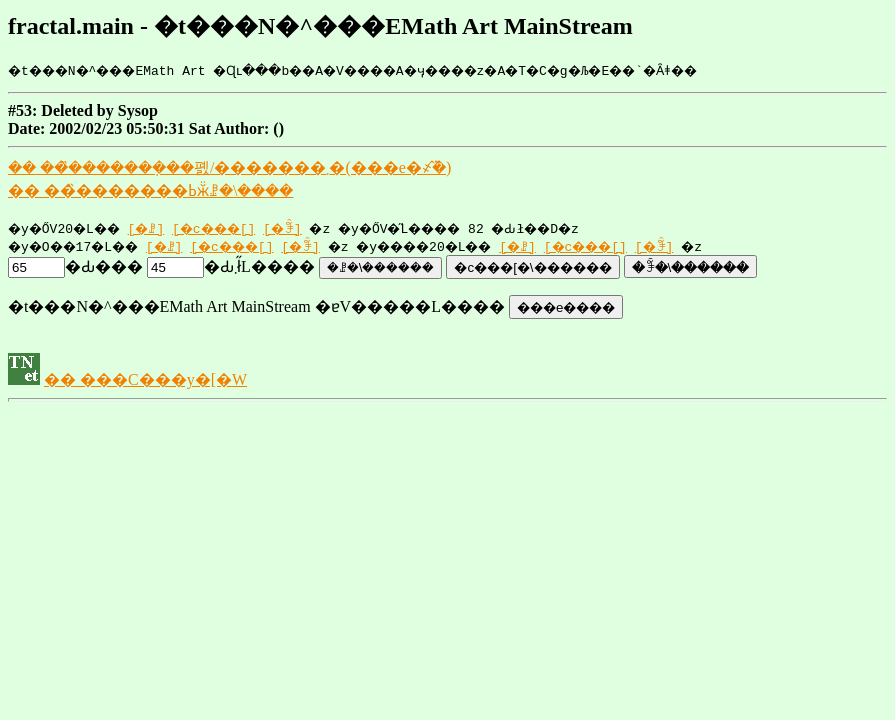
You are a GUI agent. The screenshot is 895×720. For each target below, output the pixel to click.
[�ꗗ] (160, 228)
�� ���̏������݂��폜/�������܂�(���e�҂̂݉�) (229, 167)
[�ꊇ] (309, 228)
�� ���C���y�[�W (145, 379)
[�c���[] (235, 228)
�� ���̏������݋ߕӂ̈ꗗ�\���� (150, 190)
